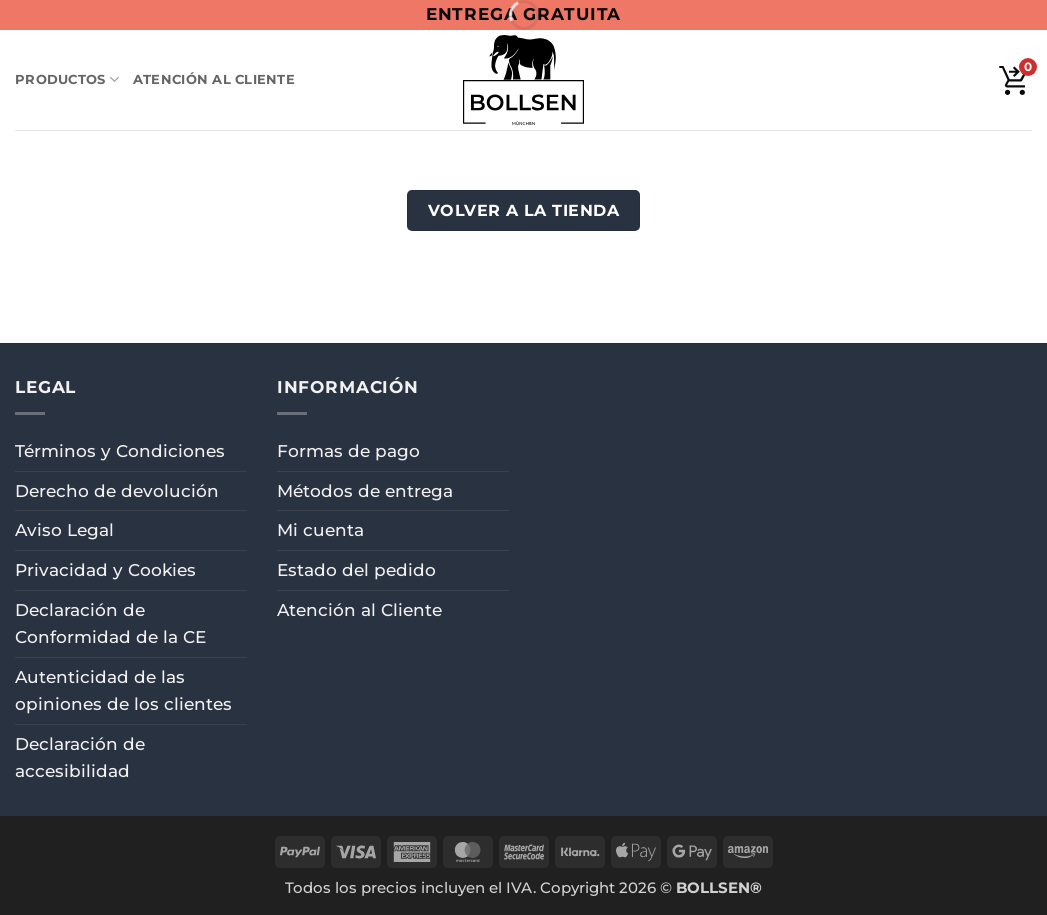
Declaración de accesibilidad (80, 757)
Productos (67, 79)
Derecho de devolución (117, 491)
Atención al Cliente (214, 79)
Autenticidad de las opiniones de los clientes (123, 690)
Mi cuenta (320, 530)
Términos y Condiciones (120, 451)
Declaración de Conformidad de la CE (110, 623)
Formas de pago (348, 451)
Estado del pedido (356, 570)
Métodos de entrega (365, 491)
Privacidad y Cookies (105, 570)
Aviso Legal (64, 530)
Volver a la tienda (524, 210)
